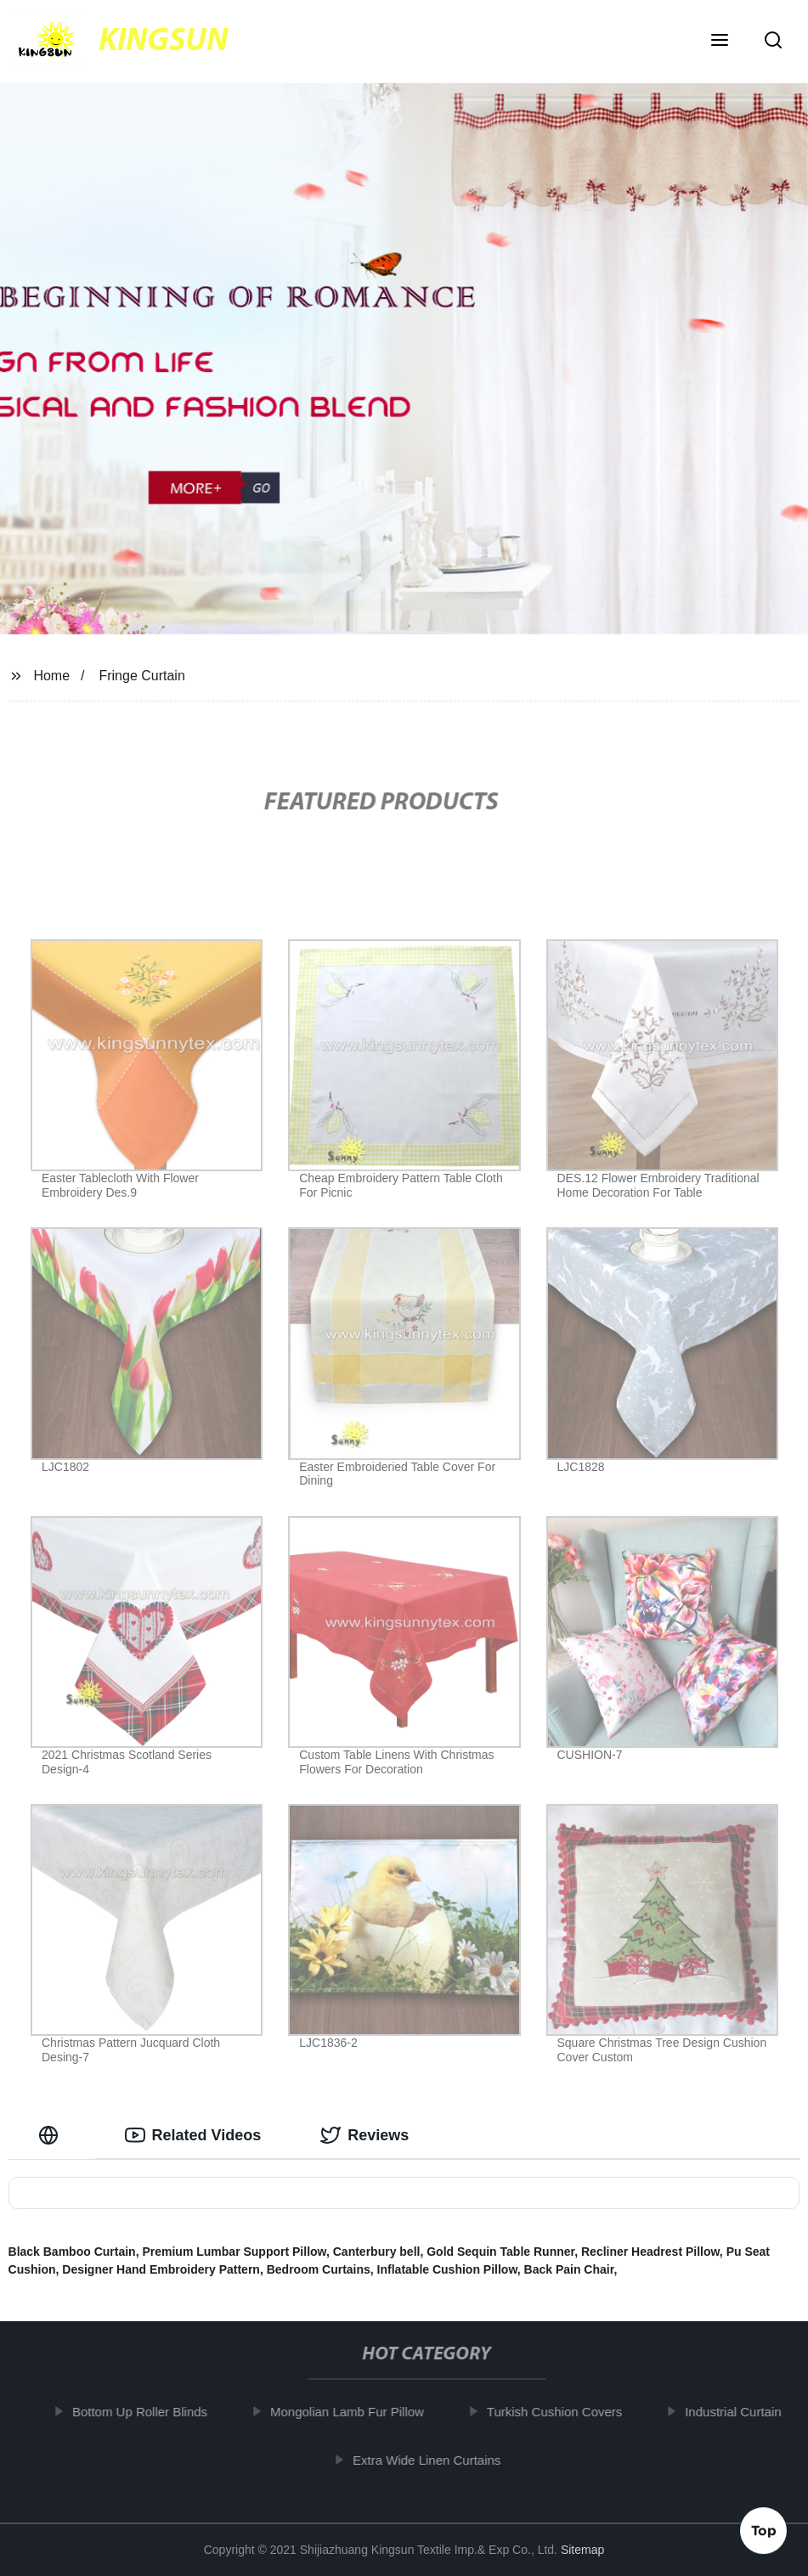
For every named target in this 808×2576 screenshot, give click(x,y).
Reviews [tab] (364, 2135)
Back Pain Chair (569, 2269)
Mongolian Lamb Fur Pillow (361, 2411)
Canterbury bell (377, 2251)
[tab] (51, 2135)
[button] (719, 42)
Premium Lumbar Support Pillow (234, 2251)
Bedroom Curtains (318, 2269)
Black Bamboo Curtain (72, 2251)
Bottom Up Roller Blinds (153, 2411)
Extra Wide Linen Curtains (440, 2459)
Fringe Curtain (141, 675)
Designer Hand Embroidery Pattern (161, 2269)
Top (764, 2531)
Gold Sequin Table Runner (500, 2251)
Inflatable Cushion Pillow (447, 2269)
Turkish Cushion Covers (568, 2411)
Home (51, 675)
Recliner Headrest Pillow (650, 2251)
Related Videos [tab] (193, 2135)
